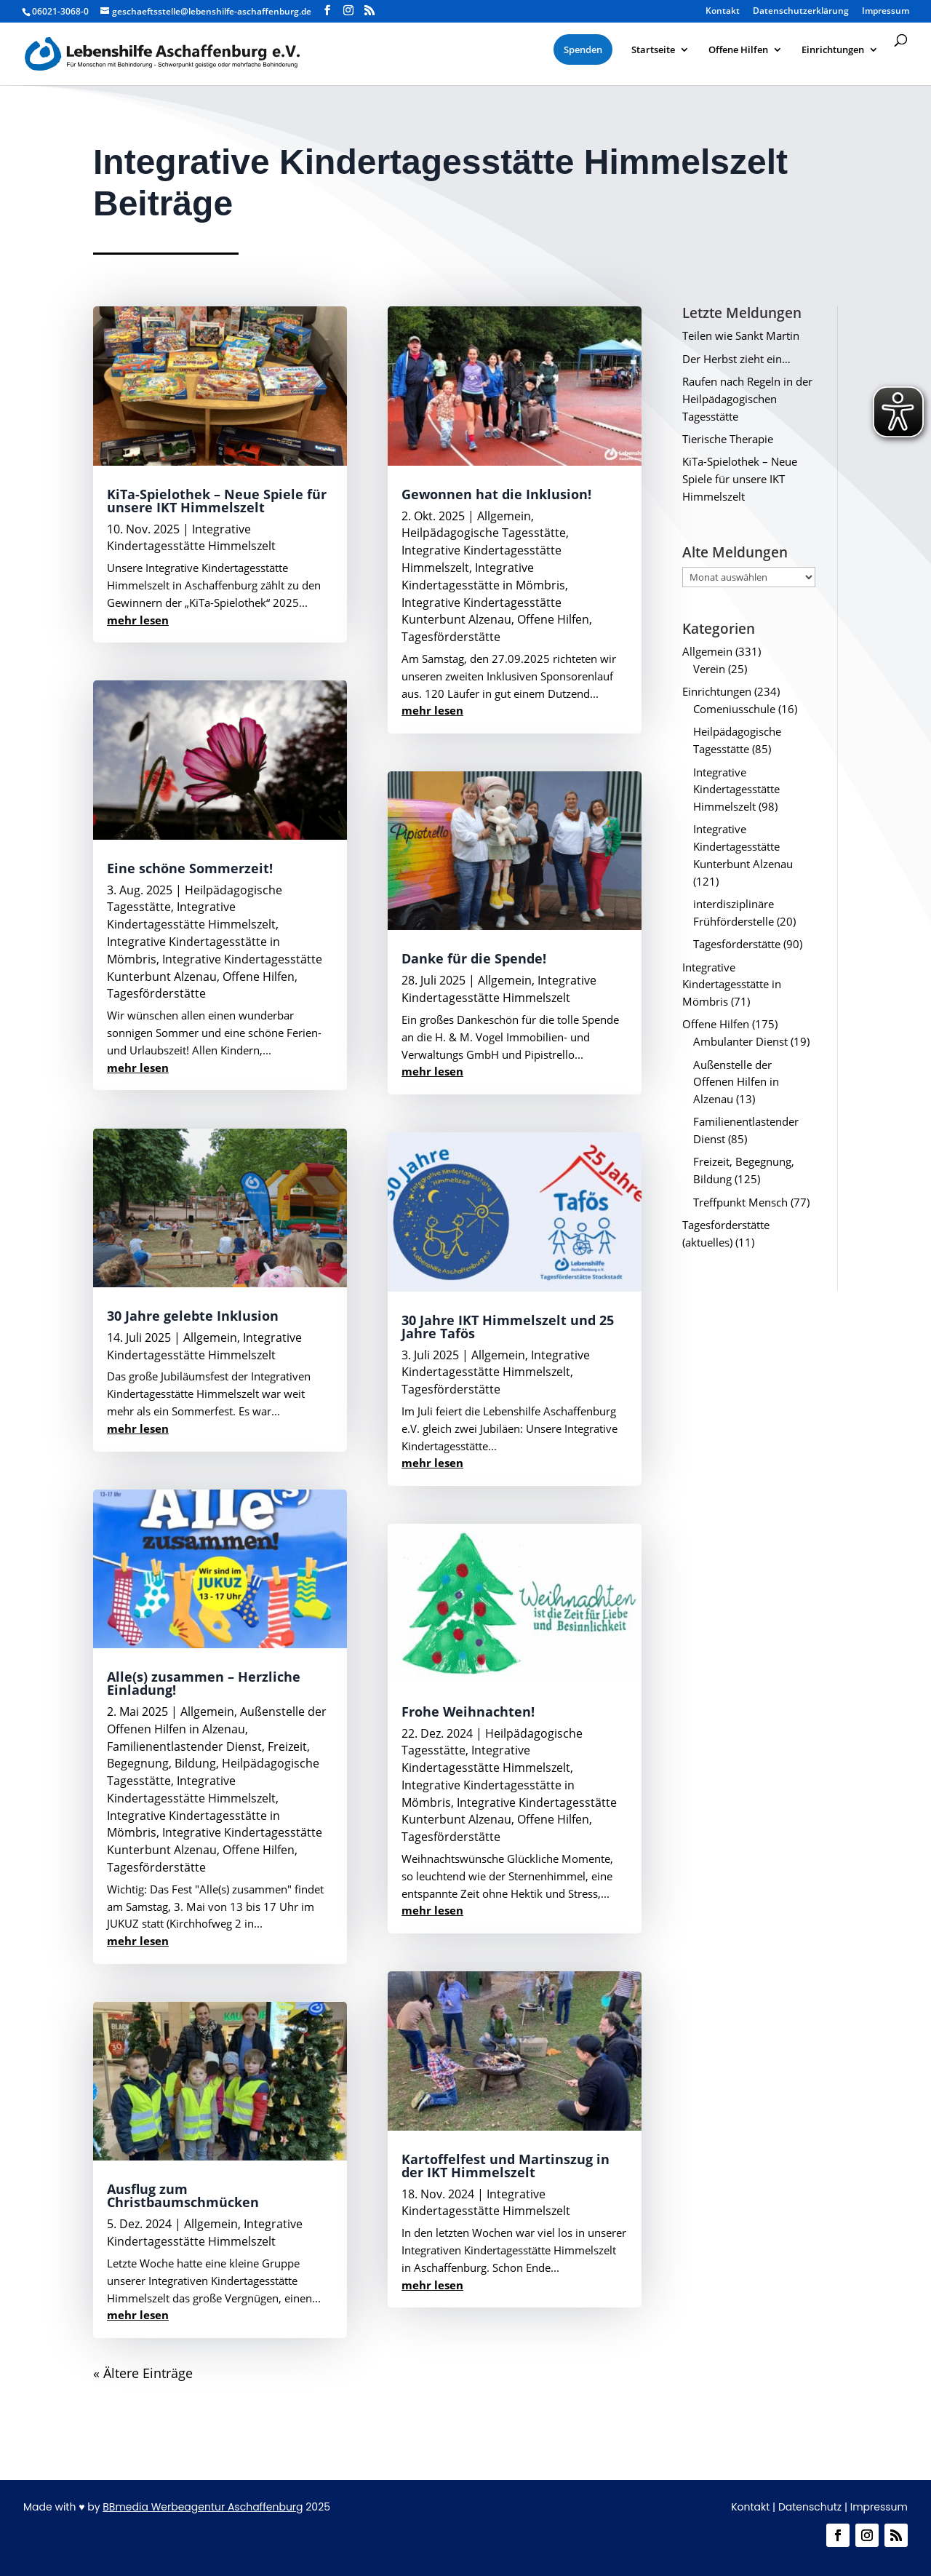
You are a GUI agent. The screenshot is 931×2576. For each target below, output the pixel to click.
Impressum (879, 2507)
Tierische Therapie (727, 439)
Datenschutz (810, 2507)
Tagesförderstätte (156, 993)
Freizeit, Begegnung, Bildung (208, 1755)
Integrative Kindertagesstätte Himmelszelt (191, 537)
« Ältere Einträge (143, 2373)
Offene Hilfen (259, 977)
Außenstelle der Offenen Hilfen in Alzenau (217, 1720)
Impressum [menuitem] (885, 12)
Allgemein (210, 1337)
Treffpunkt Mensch (740, 1202)
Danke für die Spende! (473, 958)
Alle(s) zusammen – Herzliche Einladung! (203, 1683)
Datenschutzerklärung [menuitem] (801, 12)
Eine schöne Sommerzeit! (190, 868)
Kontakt (750, 2507)
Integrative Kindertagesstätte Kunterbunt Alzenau (214, 968)
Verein (709, 668)
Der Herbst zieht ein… (736, 358)
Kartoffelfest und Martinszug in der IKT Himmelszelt (505, 2165)
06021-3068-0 (60, 11)
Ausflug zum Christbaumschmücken (183, 2195)
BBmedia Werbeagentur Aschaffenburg (203, 2507)
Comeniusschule (734, 708)
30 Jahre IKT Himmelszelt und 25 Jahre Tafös (507, 1326)
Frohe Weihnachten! (468, 1711)
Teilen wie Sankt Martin (740, 335)
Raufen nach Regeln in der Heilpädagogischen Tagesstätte (747, 399)
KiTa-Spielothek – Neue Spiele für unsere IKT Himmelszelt (217, 500)
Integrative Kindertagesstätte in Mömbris (483, 576)
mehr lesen (138, 620)
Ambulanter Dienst (740, 1041)
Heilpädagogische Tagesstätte (483, 533)
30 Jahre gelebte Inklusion (193, 1315)
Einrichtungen (716, 691)
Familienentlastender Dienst (184, 1746)
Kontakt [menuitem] (723, 12)
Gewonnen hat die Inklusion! (496, 494)
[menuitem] (583, 49)
